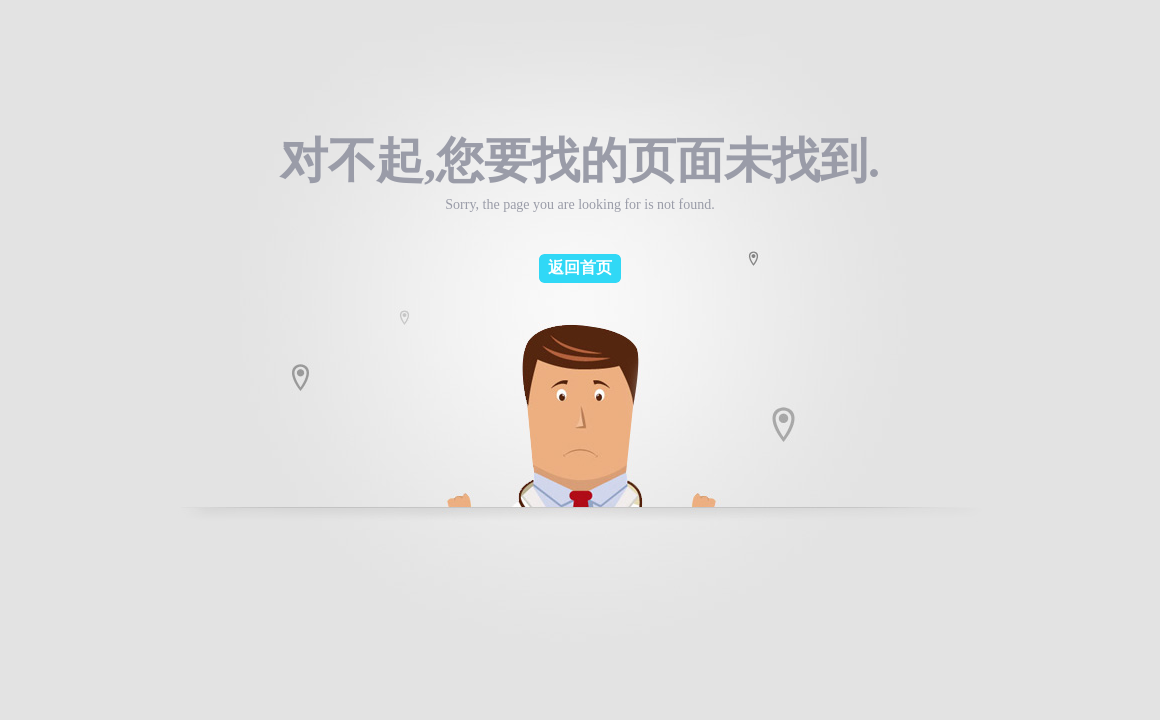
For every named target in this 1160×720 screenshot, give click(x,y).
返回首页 (580, 267)
